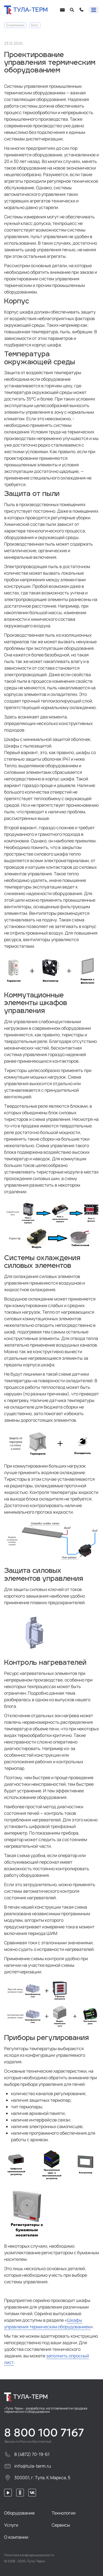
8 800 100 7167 (44, 2433)
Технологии (64, 2513)
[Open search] (72, 9)
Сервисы (61, 2525)
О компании (15, 25)
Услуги (11, 2525)
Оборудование (19, 2513)
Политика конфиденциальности (29, 2555)
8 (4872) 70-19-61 (26, 2454)
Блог (34, 25)
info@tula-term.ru (27, 2466)
